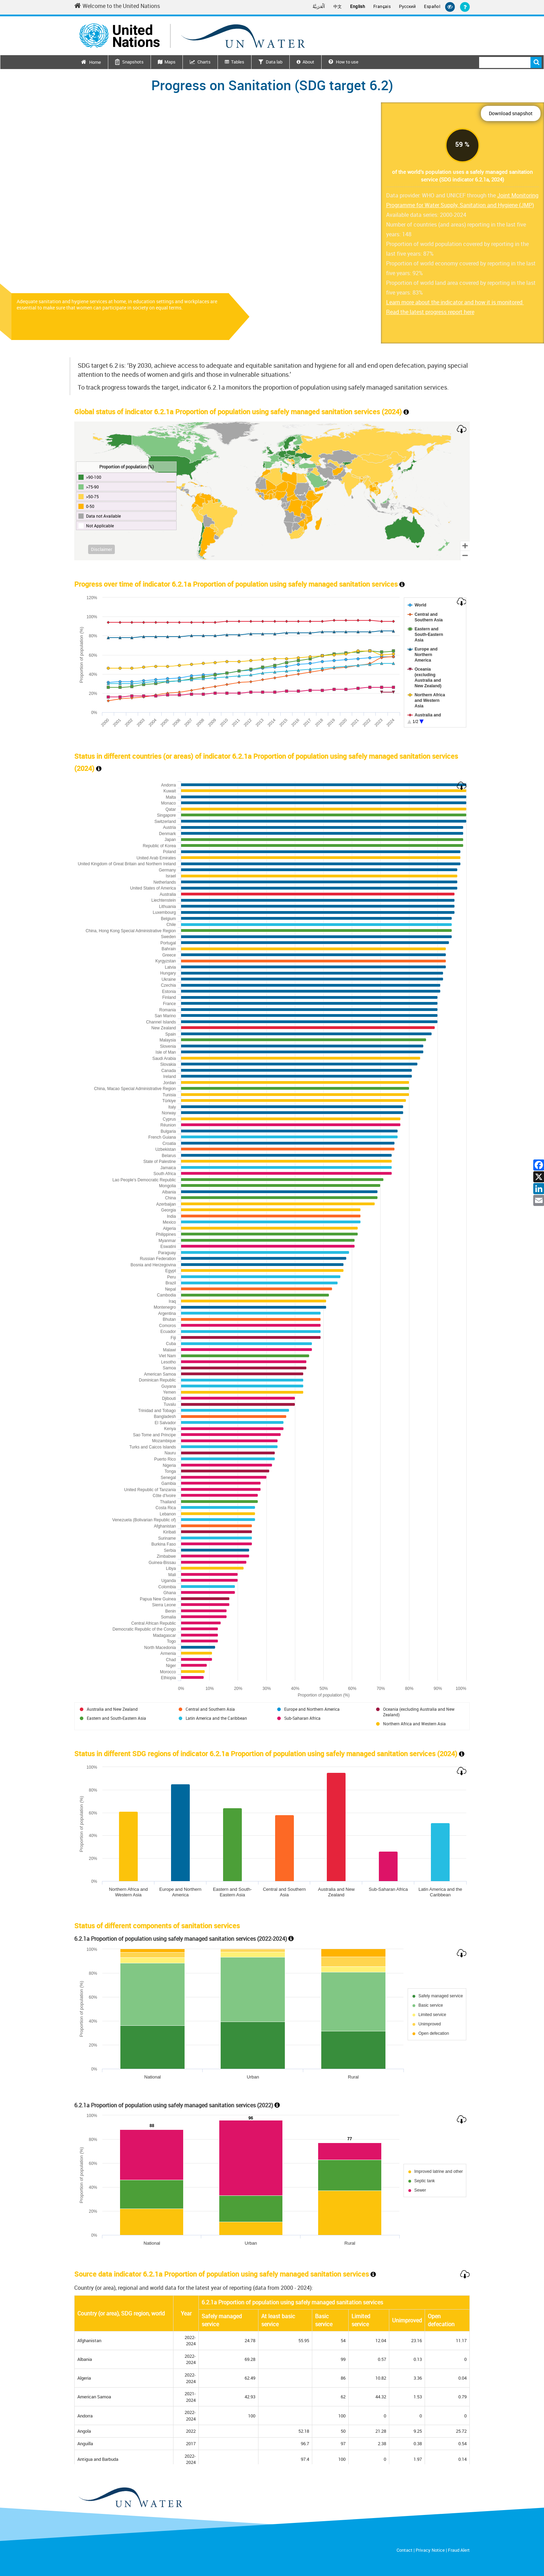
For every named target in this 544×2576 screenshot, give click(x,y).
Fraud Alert (459, 2550)
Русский (407, 6)
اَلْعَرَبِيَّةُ (319, 6)
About (308, 62)
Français (382, 6)
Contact (405, 2550)
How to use (343, 62)
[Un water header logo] (192, 35)
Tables (237, 62)
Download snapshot (511, 113)
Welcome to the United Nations (117, 6)
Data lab (274, 62)
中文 (337, 6)
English (357, 6)
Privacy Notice (430, 2550)
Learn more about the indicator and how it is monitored (455, 302)
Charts (204, 62)
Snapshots (133, 62)
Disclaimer (101, 549)
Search (536, 62)
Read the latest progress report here (430, 312)
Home (95, 62)
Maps (170, 62)
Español (432, 6)
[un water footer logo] (130, 2497)
